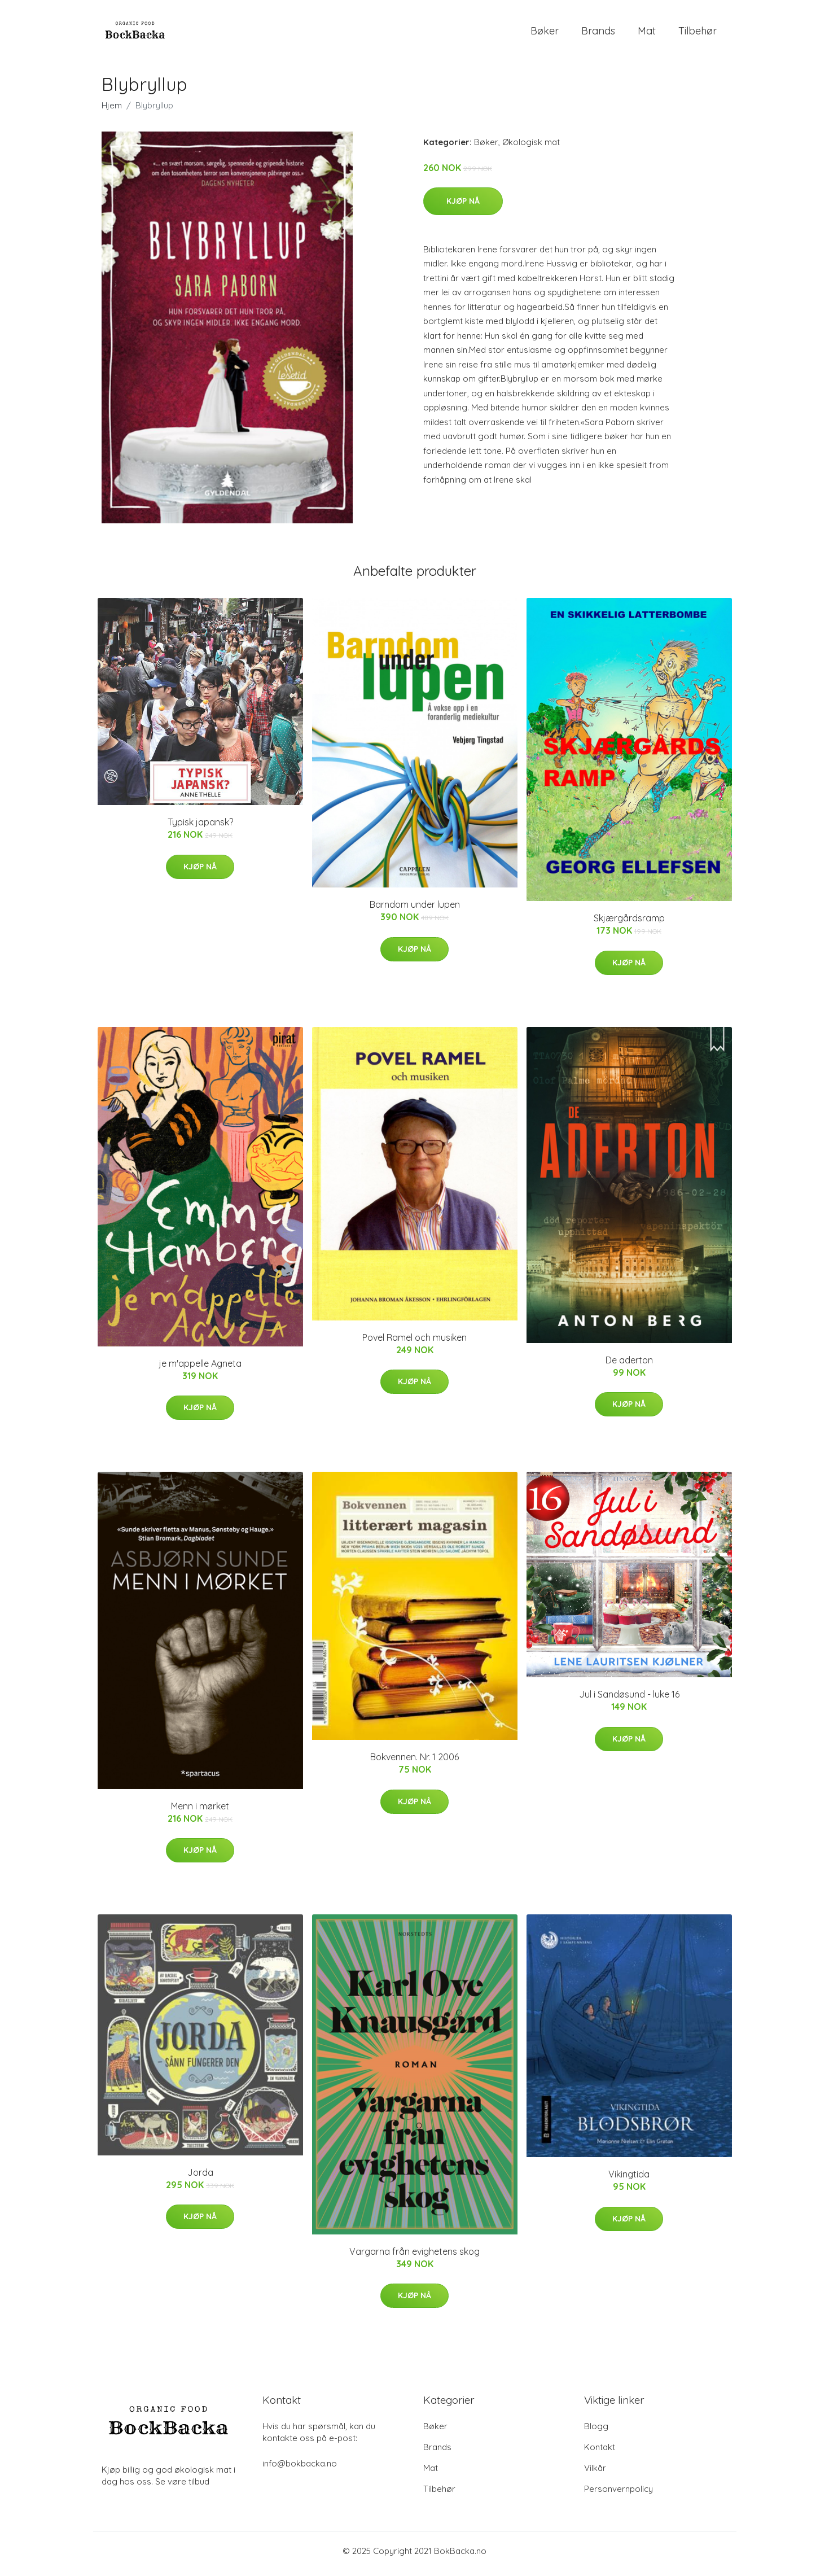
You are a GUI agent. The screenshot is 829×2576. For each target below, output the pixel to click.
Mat (647, 33)
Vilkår (595, 2473)
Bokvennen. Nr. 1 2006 (414, 1763)
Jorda (200, 2178)
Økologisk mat (531, 147)
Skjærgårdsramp (629, 924)
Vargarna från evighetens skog (414, 2257)
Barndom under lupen (415, 910)
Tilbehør (697, 33)
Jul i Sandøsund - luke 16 (629, 1700)
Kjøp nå (463, 207)
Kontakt (599, 2452)
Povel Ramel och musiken (414, 1343)
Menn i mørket (200, 1811)
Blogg (596, 2431)
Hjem (112, 111)
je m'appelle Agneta (200, 1369)
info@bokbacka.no (299, 2469)
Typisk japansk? (200, 828)
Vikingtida (629, 2180)
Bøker (544, 33)
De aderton (629, 1365)
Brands (598, 33)
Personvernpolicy (618, 2494)
